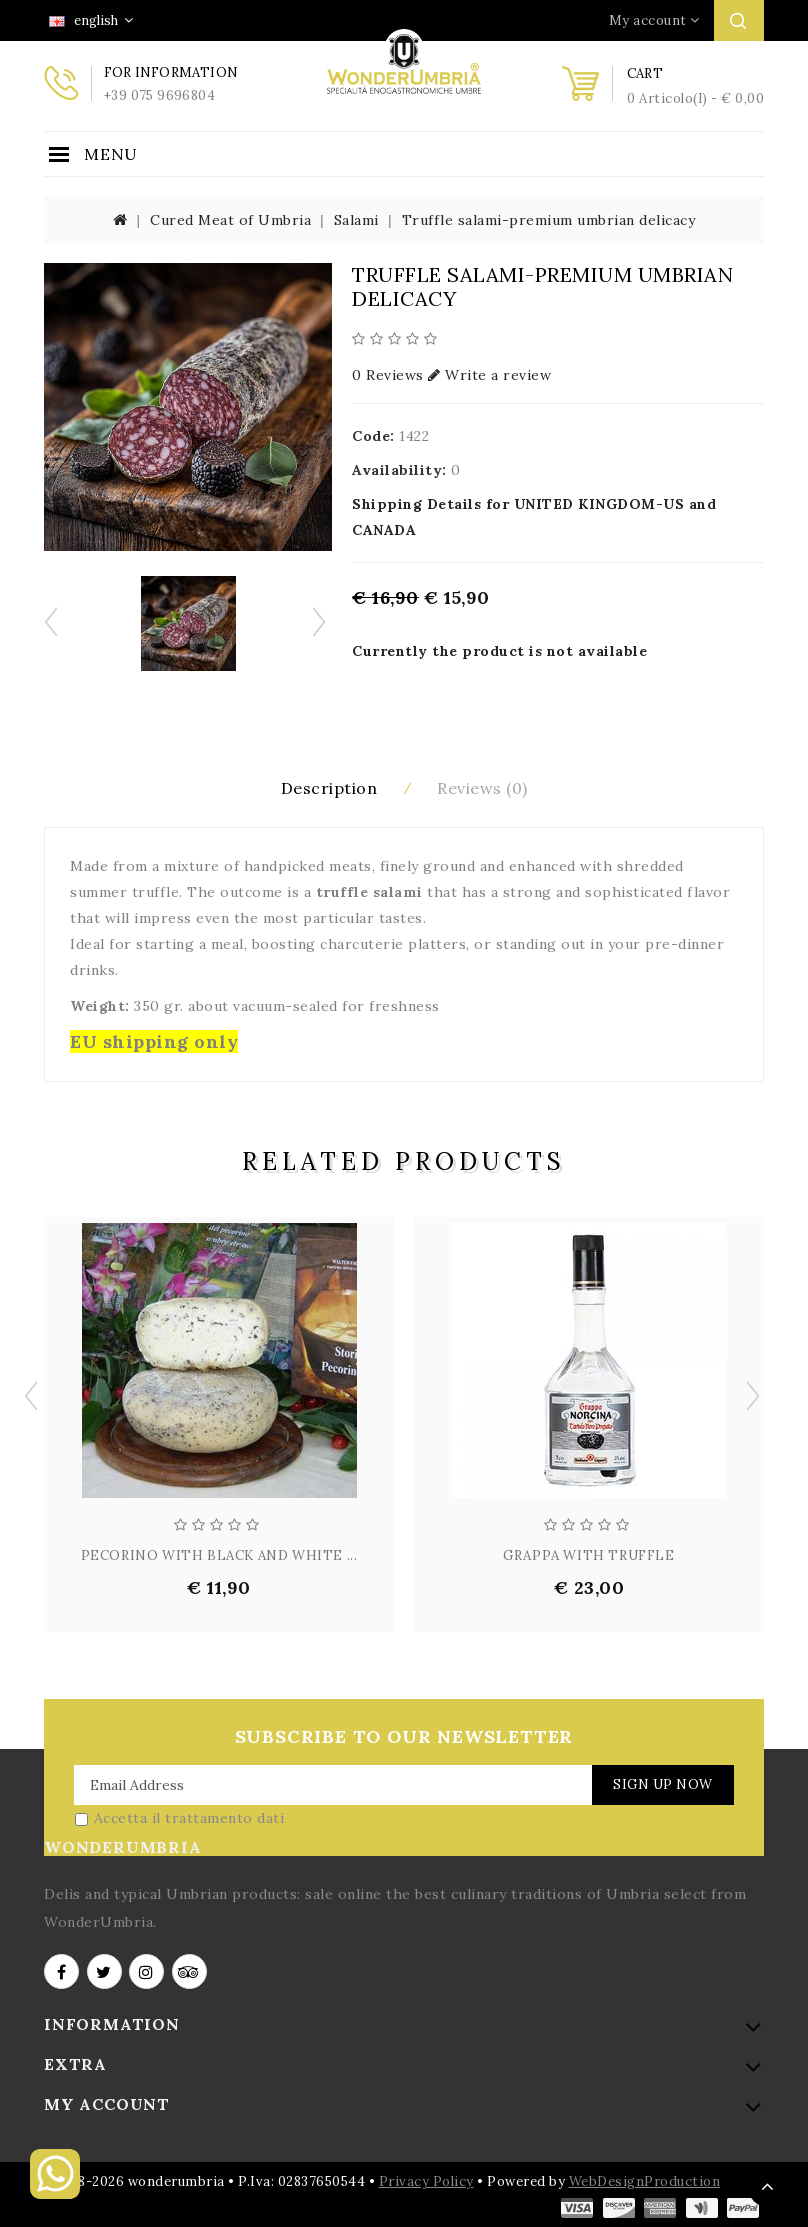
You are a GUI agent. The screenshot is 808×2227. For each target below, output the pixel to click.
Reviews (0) (482, 787)
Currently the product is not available (499, 651)
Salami (356, 220)
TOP (768, 2187)
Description (329, 787)
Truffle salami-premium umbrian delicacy (549, 220)
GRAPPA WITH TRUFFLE (588, 1554)
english (91, 20)
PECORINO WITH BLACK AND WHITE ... (219, 1554)
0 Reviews (388, 375)
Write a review (489, 375)
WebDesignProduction (645, 2180)
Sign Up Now (662, 1783)
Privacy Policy (426, 2180)
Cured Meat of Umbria (230, 220)
